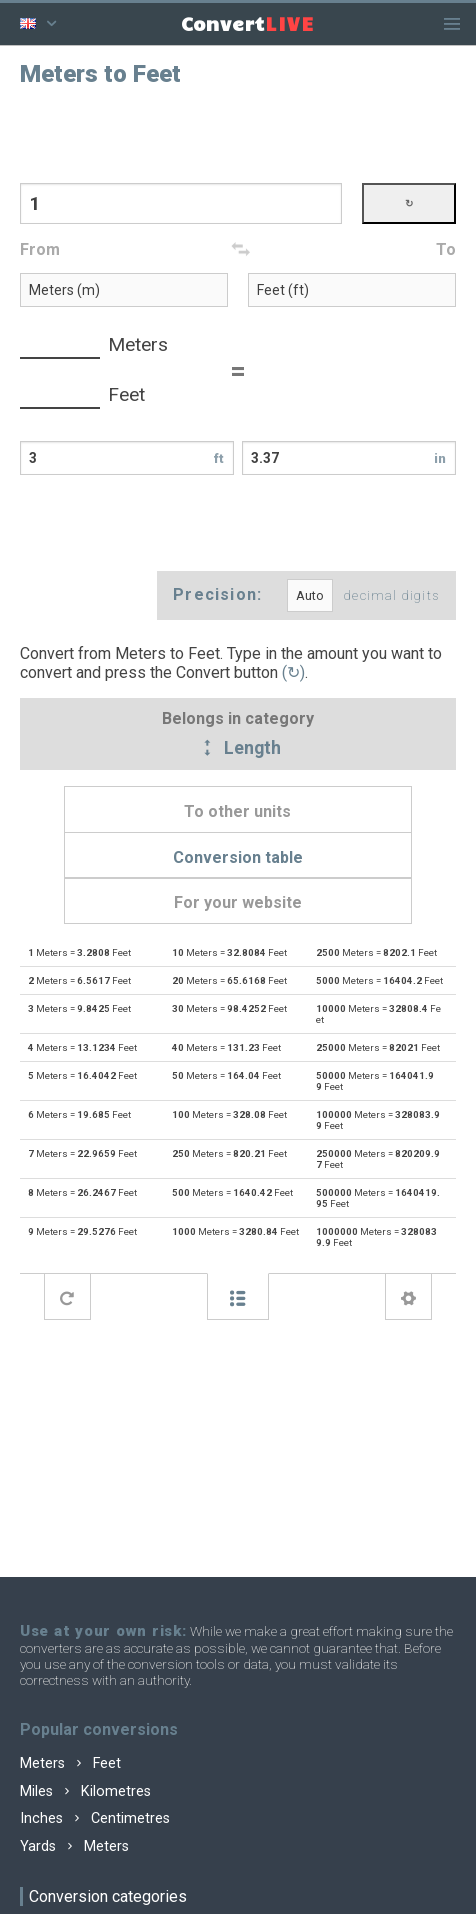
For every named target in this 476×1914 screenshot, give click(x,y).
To (446, 249)
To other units (237, 811)
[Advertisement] (238, 133)
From (40, 249)
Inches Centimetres (95, 1818)
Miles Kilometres (85, 1791)
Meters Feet (70, 1763)
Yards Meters (74, 1846)
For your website (238, 902)
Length (238, 749)
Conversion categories (108, 1896)
